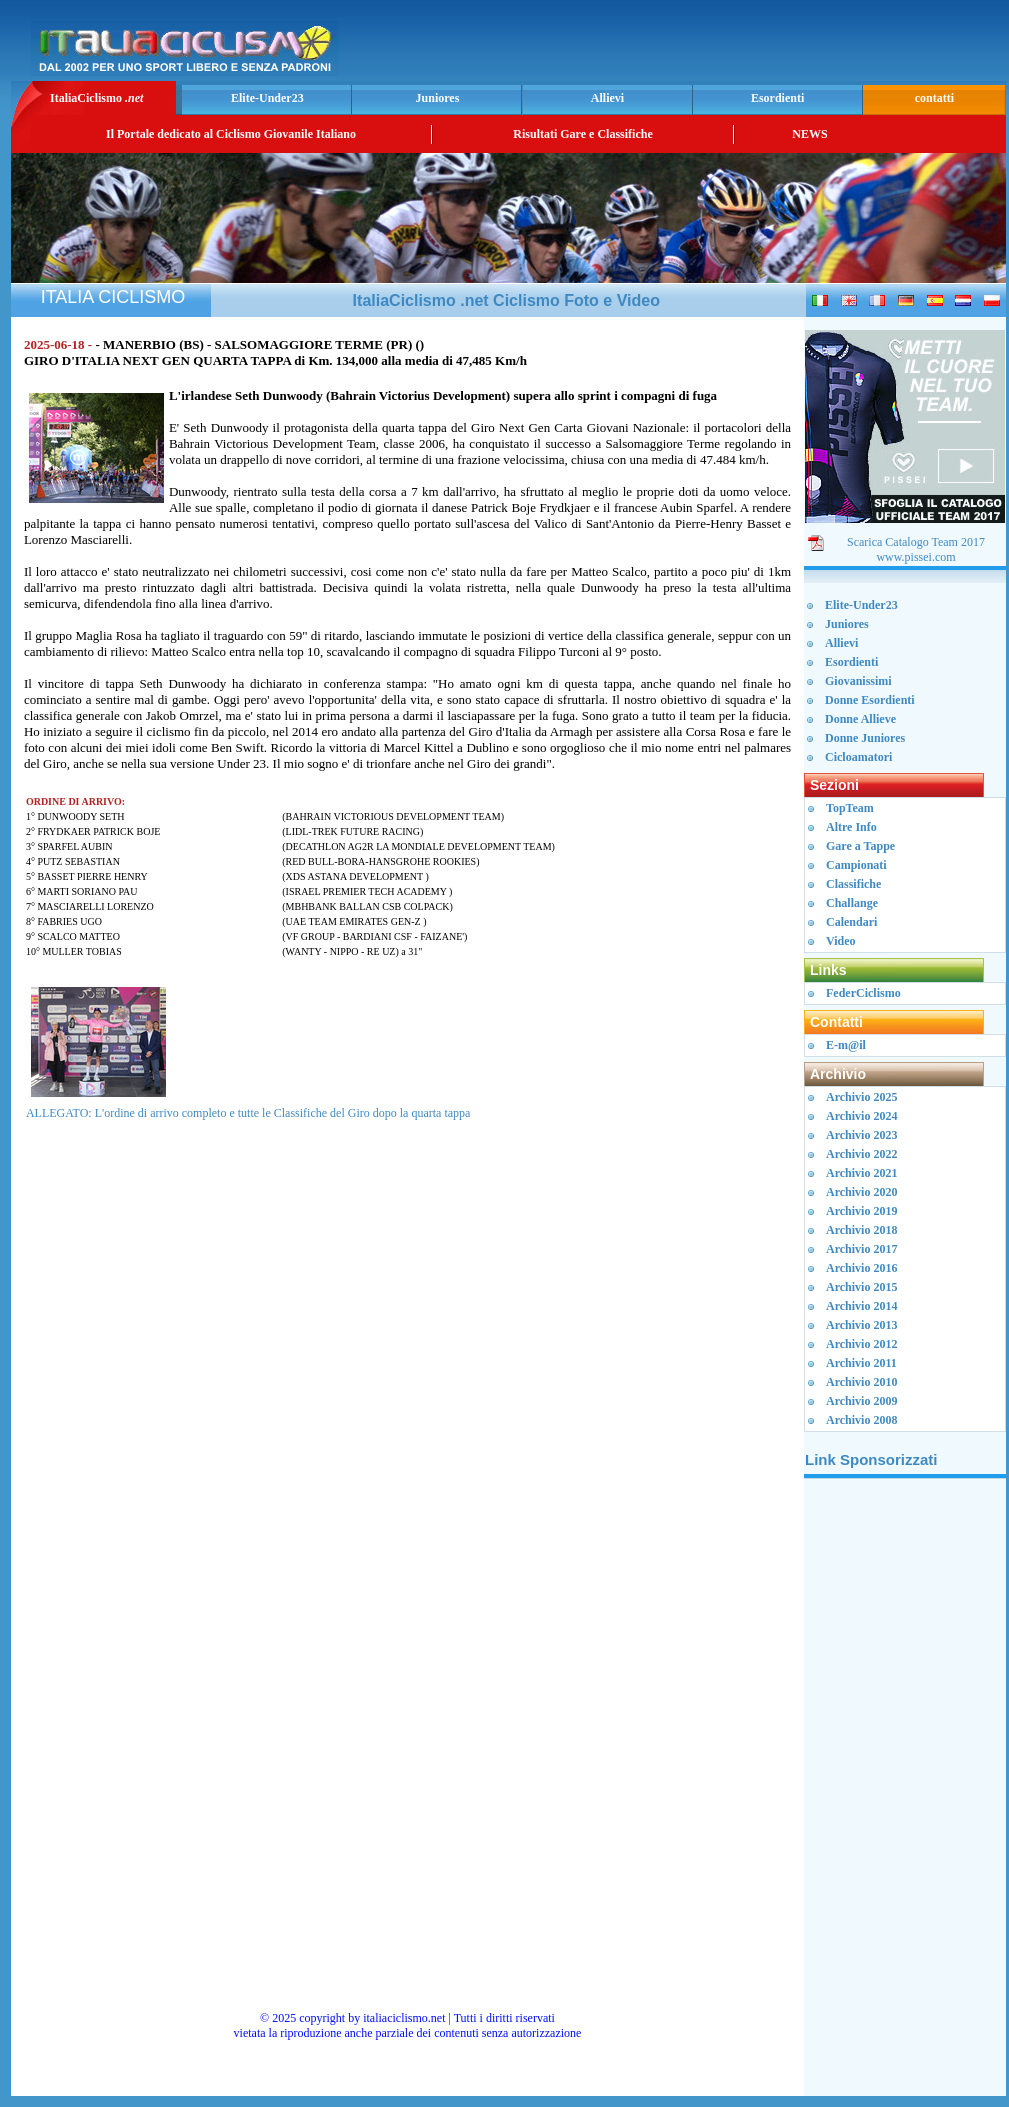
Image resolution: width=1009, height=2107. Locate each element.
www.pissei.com (915, 557)
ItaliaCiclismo (96, 98)
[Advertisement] (905, 1795)
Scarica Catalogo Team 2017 (916, 542)
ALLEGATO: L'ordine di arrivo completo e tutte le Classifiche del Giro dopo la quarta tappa (248, 1113)
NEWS (809, 134)
